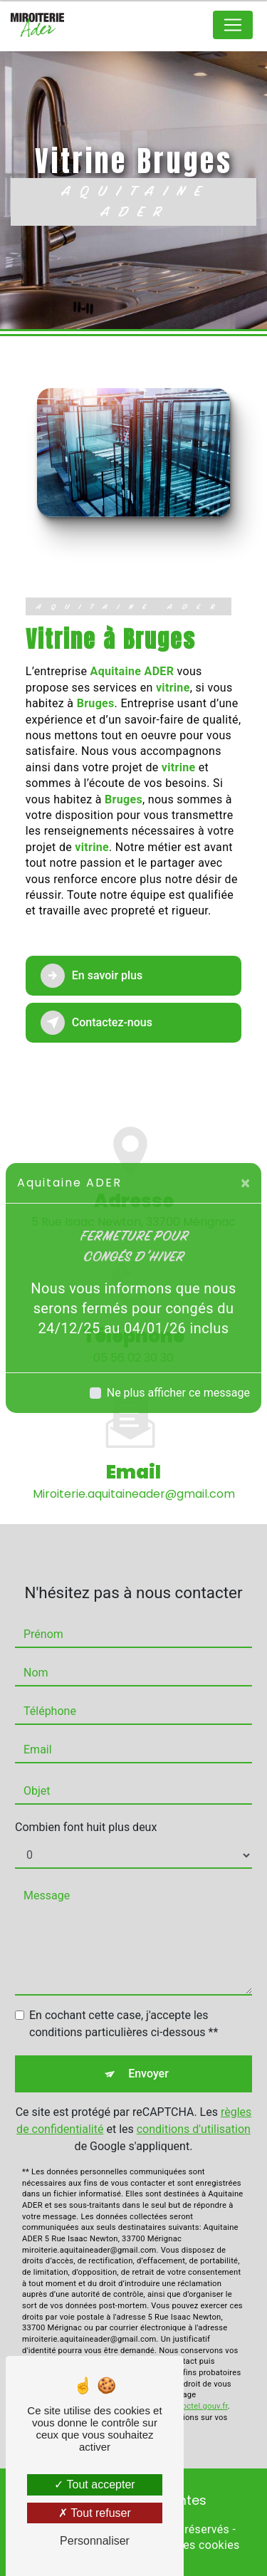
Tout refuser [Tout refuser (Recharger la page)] (94, 2513)
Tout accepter (94, 2484)
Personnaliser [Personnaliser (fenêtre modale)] (95, 2541)
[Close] (245, 1183)
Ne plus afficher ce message (178, 1392)
